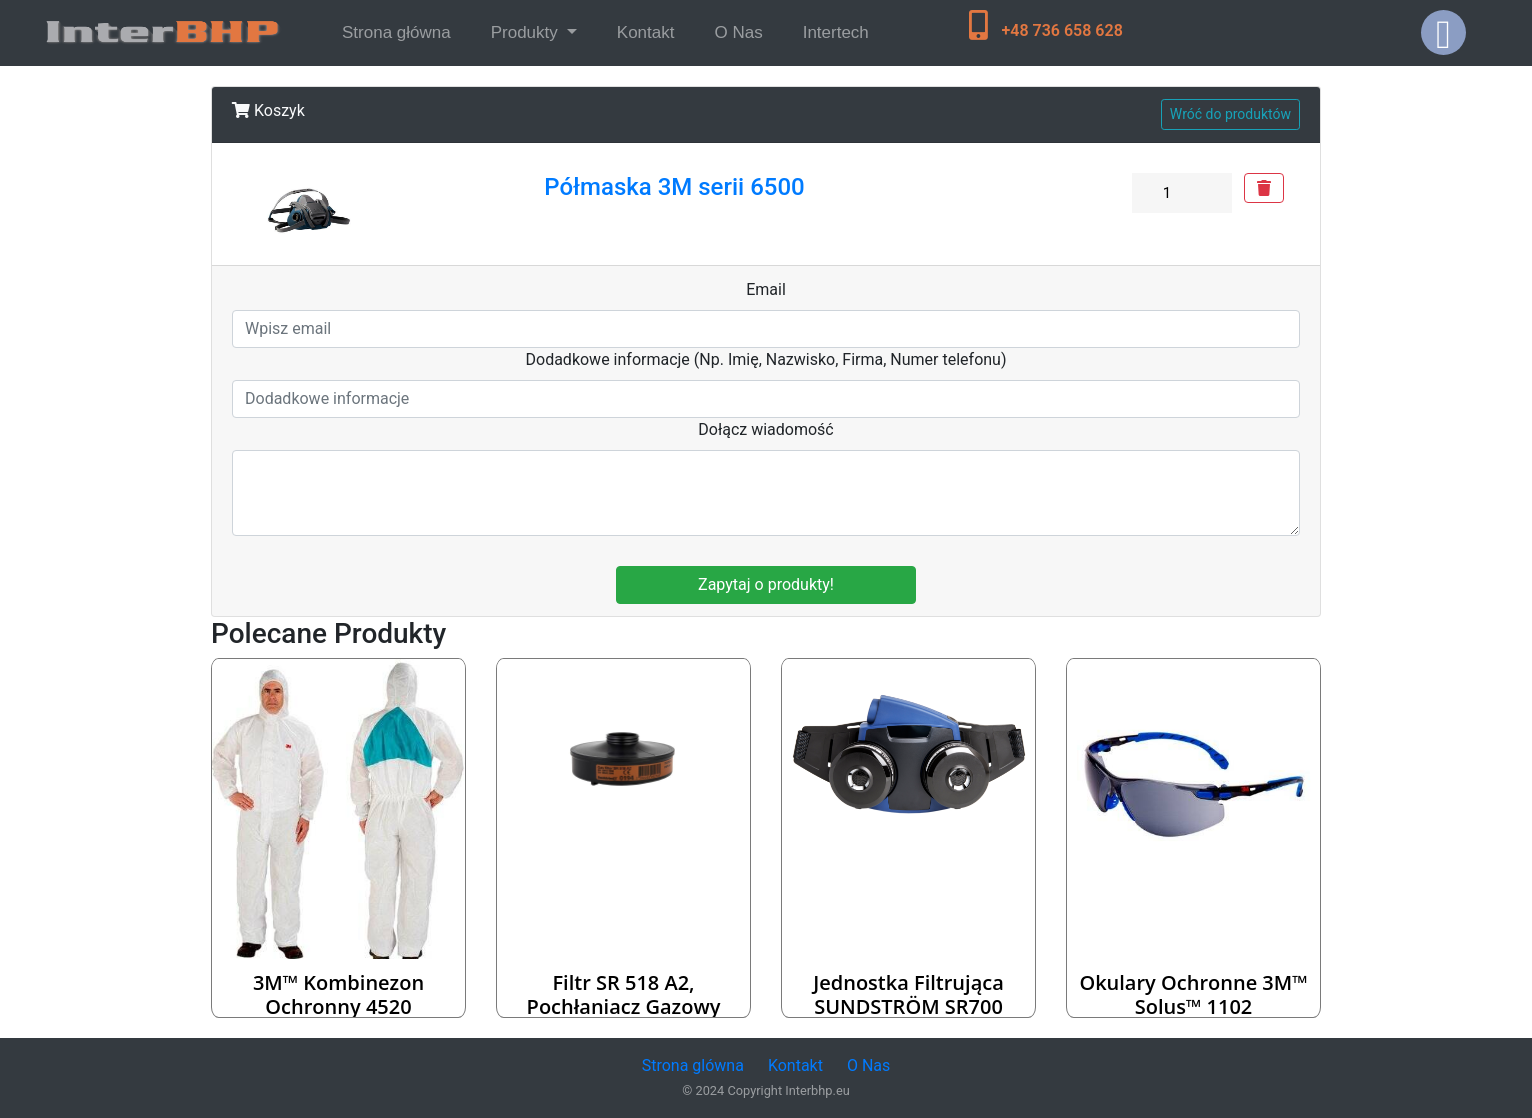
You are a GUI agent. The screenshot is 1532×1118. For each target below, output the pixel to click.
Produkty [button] (527, 32)
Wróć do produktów (1230, 114)
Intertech (836, 32)
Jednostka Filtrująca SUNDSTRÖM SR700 (908, 994)
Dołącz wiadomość (766, 429)
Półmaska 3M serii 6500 (674, 187)
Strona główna (400, 30)
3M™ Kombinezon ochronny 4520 (338, 994)
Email (766, 289)
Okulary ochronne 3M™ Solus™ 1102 (1193, 994)
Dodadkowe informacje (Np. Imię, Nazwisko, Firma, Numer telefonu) (766, 359)
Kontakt (646, 32)
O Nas (738, 32)
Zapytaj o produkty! (766, 584)
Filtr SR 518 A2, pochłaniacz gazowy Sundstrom (624, 1006)
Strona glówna (693, 1065)
